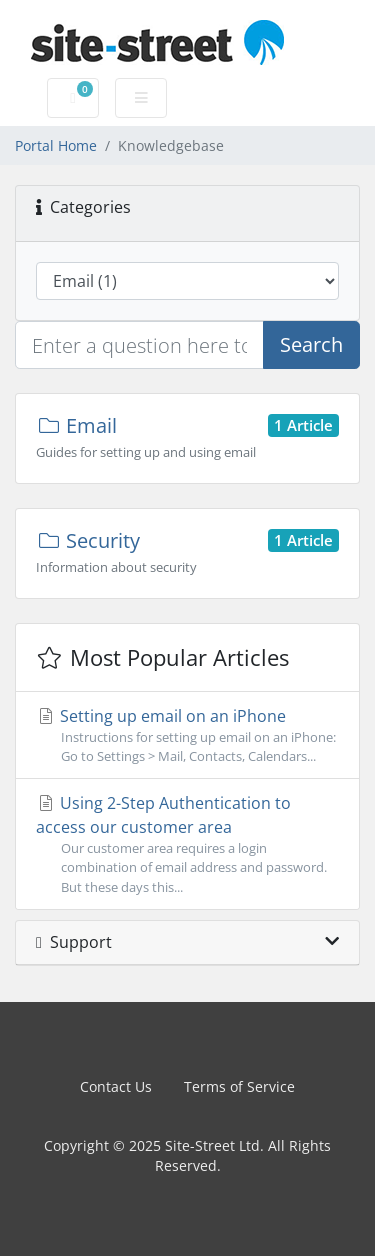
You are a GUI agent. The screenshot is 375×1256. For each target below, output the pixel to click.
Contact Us (116, 1086)
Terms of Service (239, 1086)
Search (311, 344)
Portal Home (56, 145)
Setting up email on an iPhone (187, 735)
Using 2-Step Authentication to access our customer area (187, 844)
